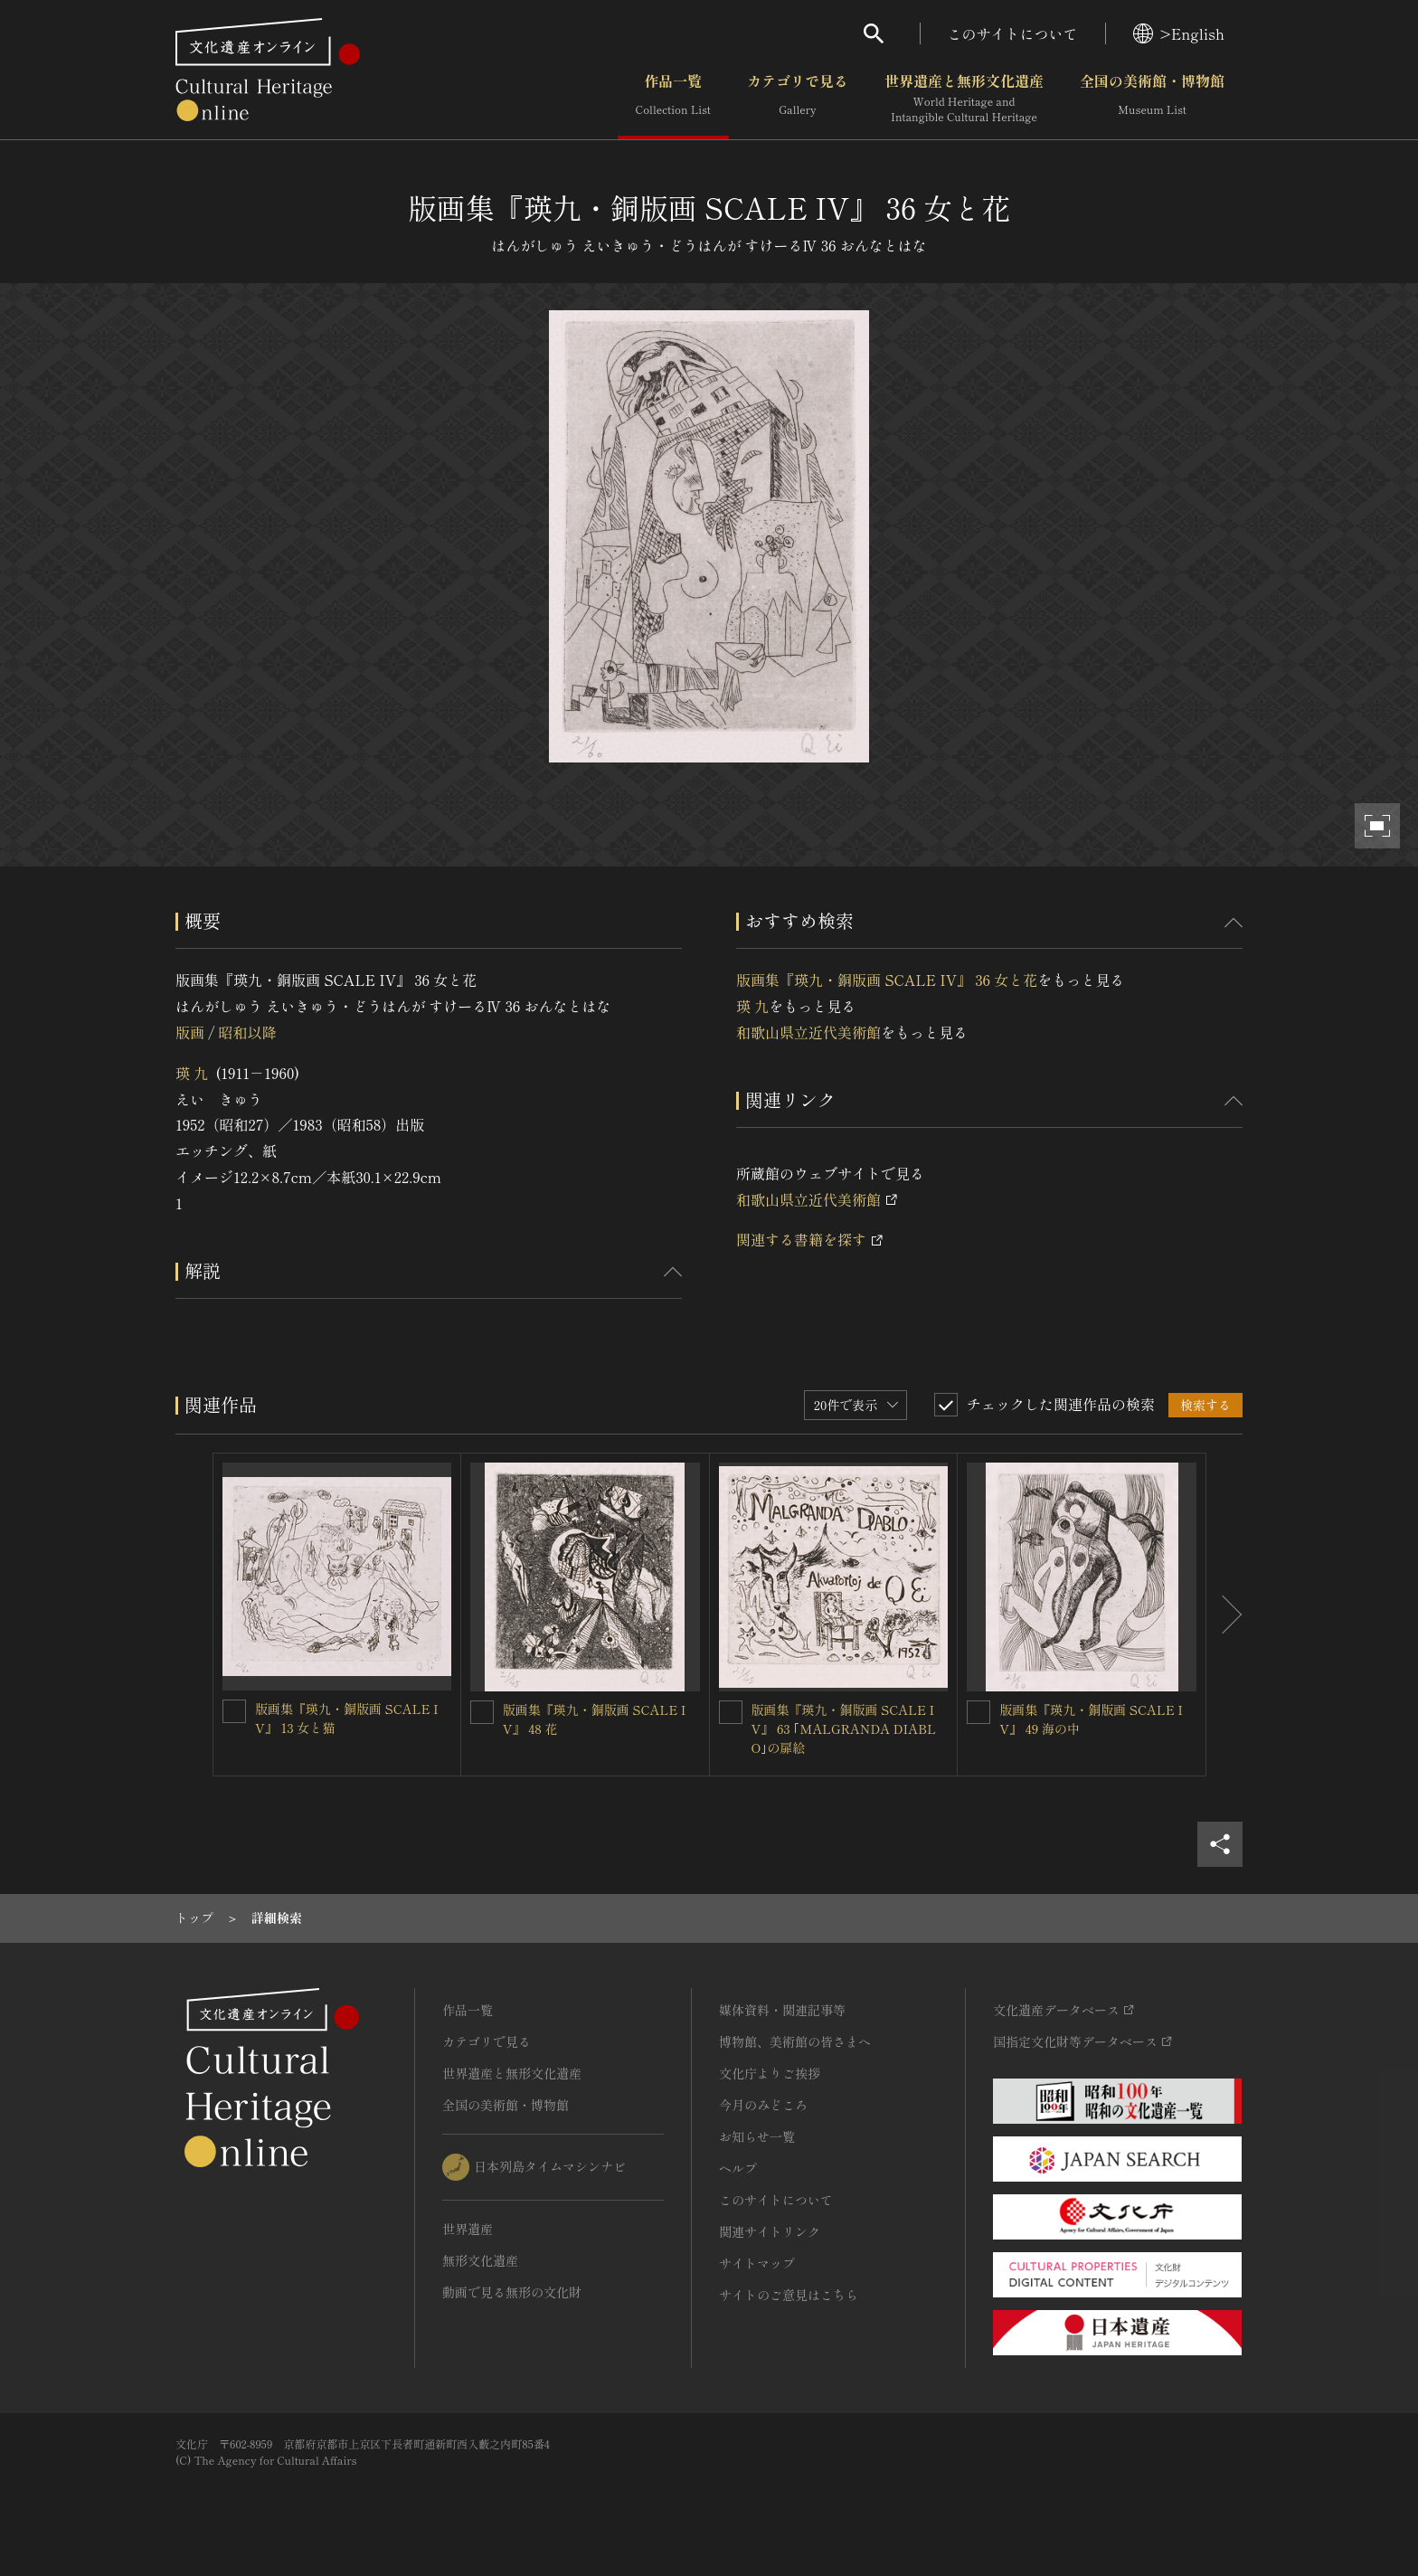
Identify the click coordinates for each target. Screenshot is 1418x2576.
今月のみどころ (763, 2105)
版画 (189, 1032)
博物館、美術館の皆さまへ (795, 2041)
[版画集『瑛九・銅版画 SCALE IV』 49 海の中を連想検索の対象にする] (978, 1712)
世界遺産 (467, 2229)
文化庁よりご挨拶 (769, 2073)
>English (1178, 33)
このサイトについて (1013, 33)
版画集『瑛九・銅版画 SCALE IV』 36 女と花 (886, 979)
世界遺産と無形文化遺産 (964, 99)
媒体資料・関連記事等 (782, 2010)
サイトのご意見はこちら (788, 2295)
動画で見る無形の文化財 (511, 2292)
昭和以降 (247, 1032)
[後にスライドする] (1224, 1615)
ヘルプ (738, 2168)
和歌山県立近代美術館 (808, 1032)
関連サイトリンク (769, 2231)
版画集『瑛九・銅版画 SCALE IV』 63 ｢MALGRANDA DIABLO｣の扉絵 (844, 1728)
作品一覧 (673, 99)
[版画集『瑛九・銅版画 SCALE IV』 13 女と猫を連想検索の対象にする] (234, 1711)
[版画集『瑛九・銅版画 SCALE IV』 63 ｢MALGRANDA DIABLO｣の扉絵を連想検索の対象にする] (730, 1712)
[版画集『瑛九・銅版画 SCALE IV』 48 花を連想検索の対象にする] (482, 1712)
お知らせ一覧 (757, 2136)
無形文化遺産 (480, 2260)
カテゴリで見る (797, 99)
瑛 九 (191, 1073)
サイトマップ (757, 2263)
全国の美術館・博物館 (1152, 99)
